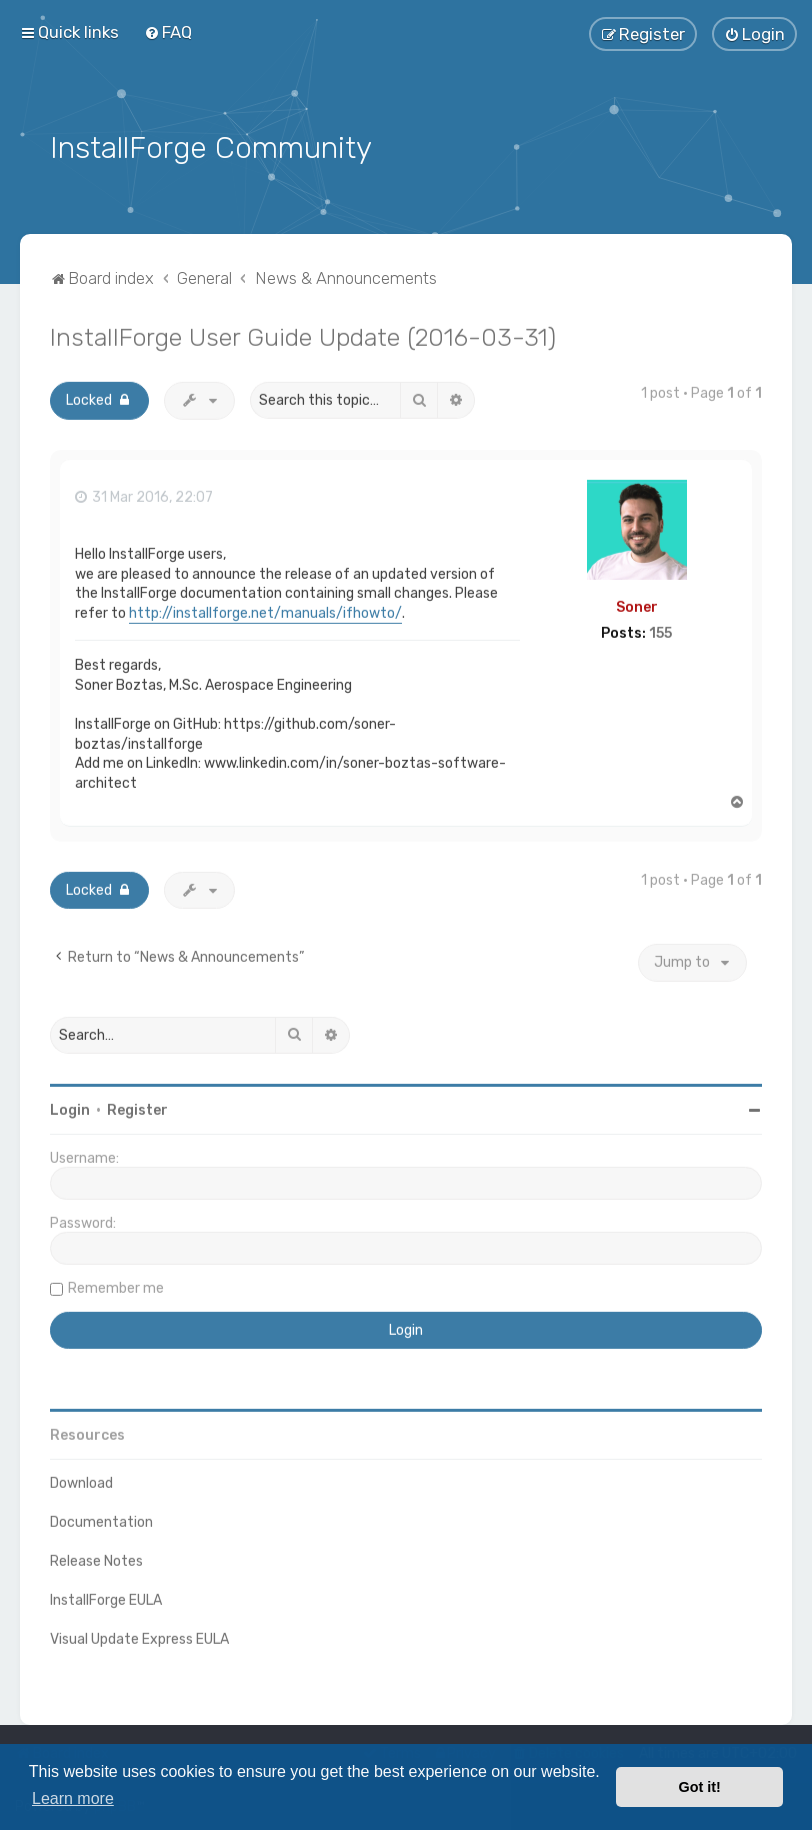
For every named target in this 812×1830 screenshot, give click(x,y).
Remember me (116, 1285)
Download (81, 1480)
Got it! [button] (700, 1787)
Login (70, 1107)
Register (137, 1107)
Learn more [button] (73, 1798)
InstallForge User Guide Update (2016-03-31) (303, 334)
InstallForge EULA (106, 1597)
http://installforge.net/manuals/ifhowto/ (265, 610)
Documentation (101, 1519)
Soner (637, 604)
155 (660, 631)
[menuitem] (168, 32)
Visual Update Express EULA (139, 1636)
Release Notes (96, 1558)
